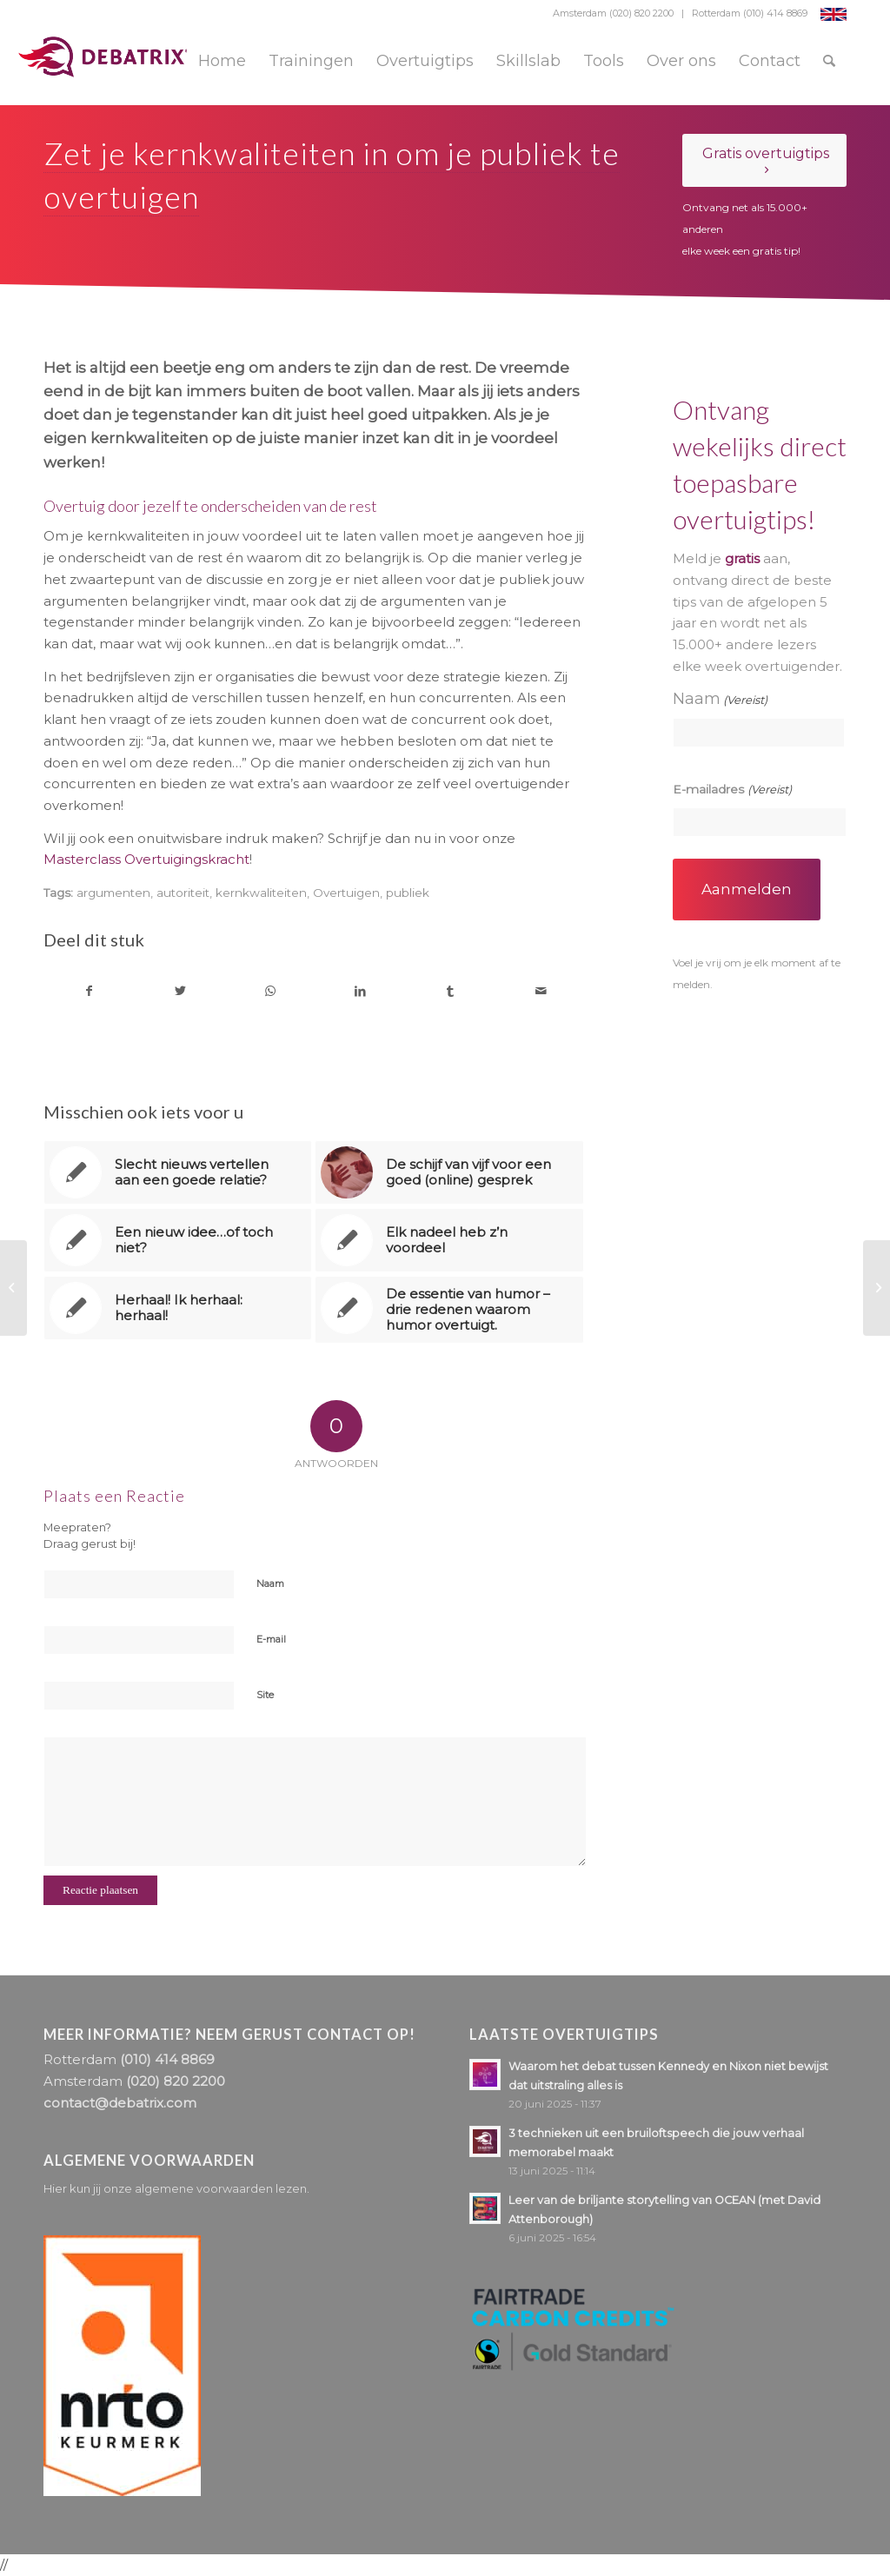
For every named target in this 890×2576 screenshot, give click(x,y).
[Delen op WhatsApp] (270, 991)
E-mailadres (732, 789)
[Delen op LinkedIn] (360, 991)
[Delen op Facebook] (89, 991)
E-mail (271, 1639)
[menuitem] (222, 60)
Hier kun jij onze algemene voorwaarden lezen (175, 2188)
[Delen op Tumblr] (450, 991)
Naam (270, 1583)
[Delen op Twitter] (180, 991)
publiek (407, 893)
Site (265, 1695)
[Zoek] (829, 60)
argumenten (113, 893)
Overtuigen (346, 893)
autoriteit (182, 893)
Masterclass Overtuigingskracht (146, 859)
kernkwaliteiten (261, 893)
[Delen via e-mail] (541, 991)
